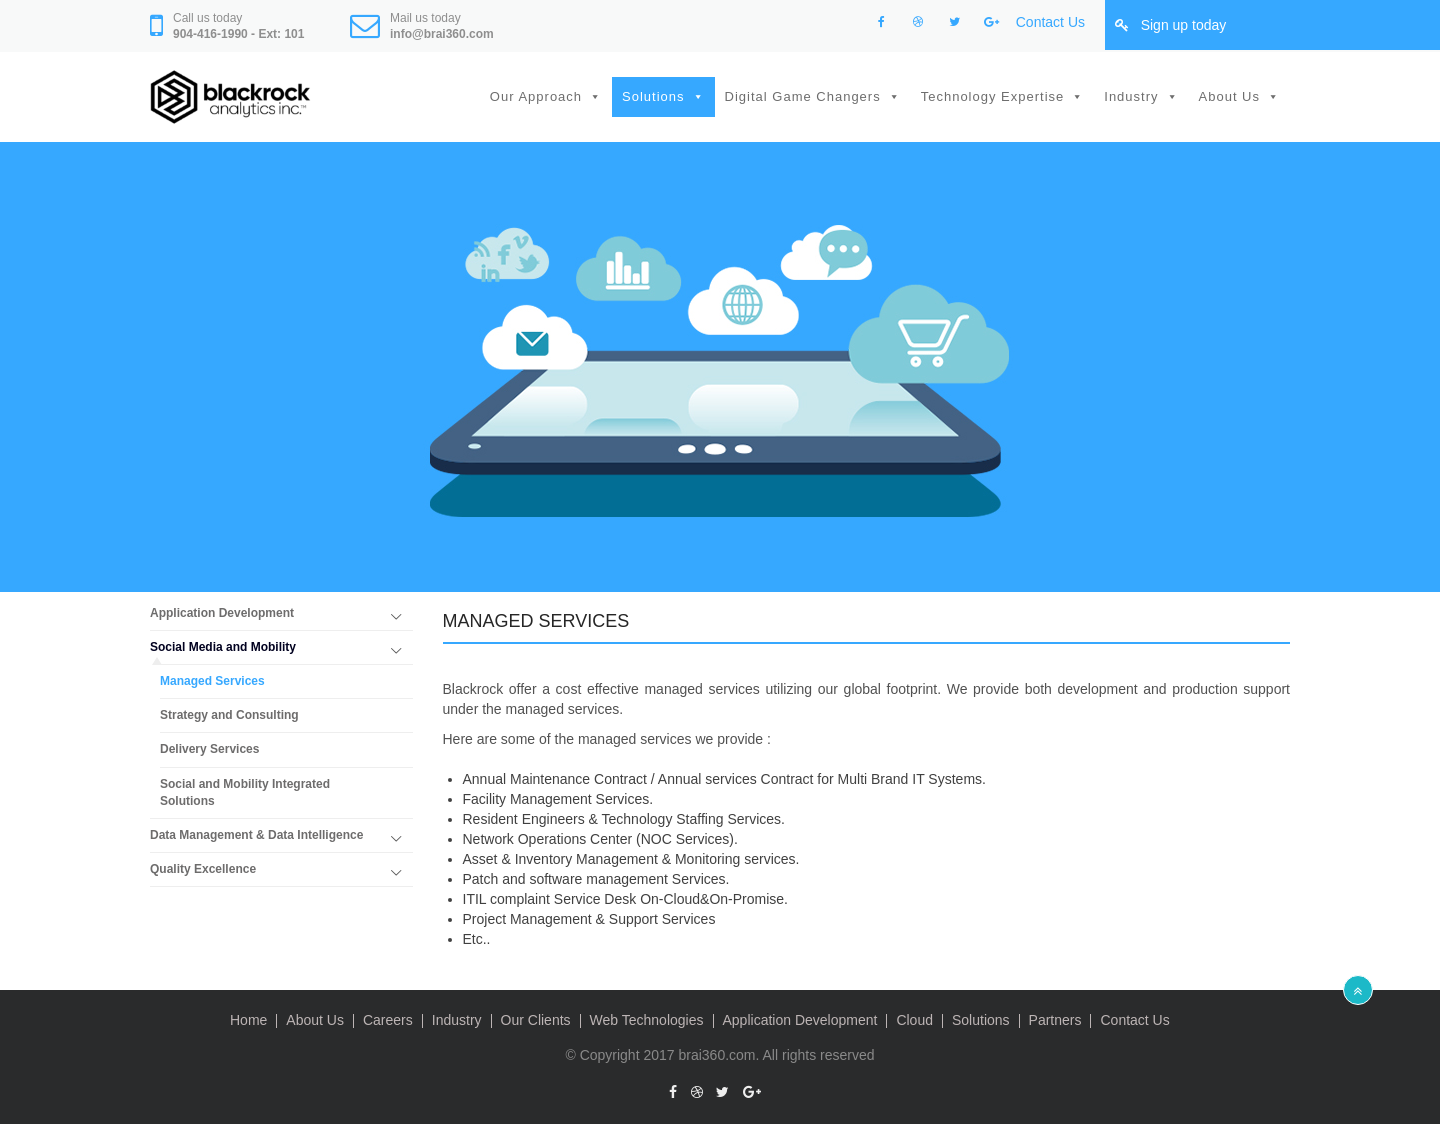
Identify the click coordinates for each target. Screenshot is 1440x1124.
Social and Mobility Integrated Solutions (245, 792)
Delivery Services (209, 749)
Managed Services (212, 681)
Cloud (914, 1020)
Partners (1055, 1020)
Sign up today (1184, 25)
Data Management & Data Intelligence (256, 835)
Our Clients (536, 1020)
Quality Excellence (203, 869)
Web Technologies (647, 1020)
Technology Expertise (993, 96)
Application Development (222, 613)
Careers (388, 1020)
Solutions (653, 96)
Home (248, 1020)
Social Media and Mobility (223, 647)
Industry (1131, 96)
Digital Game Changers (803, 96)
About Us (1229, 96)
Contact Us (1050, 22)
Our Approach (536, 96)
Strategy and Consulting (229, 715)
